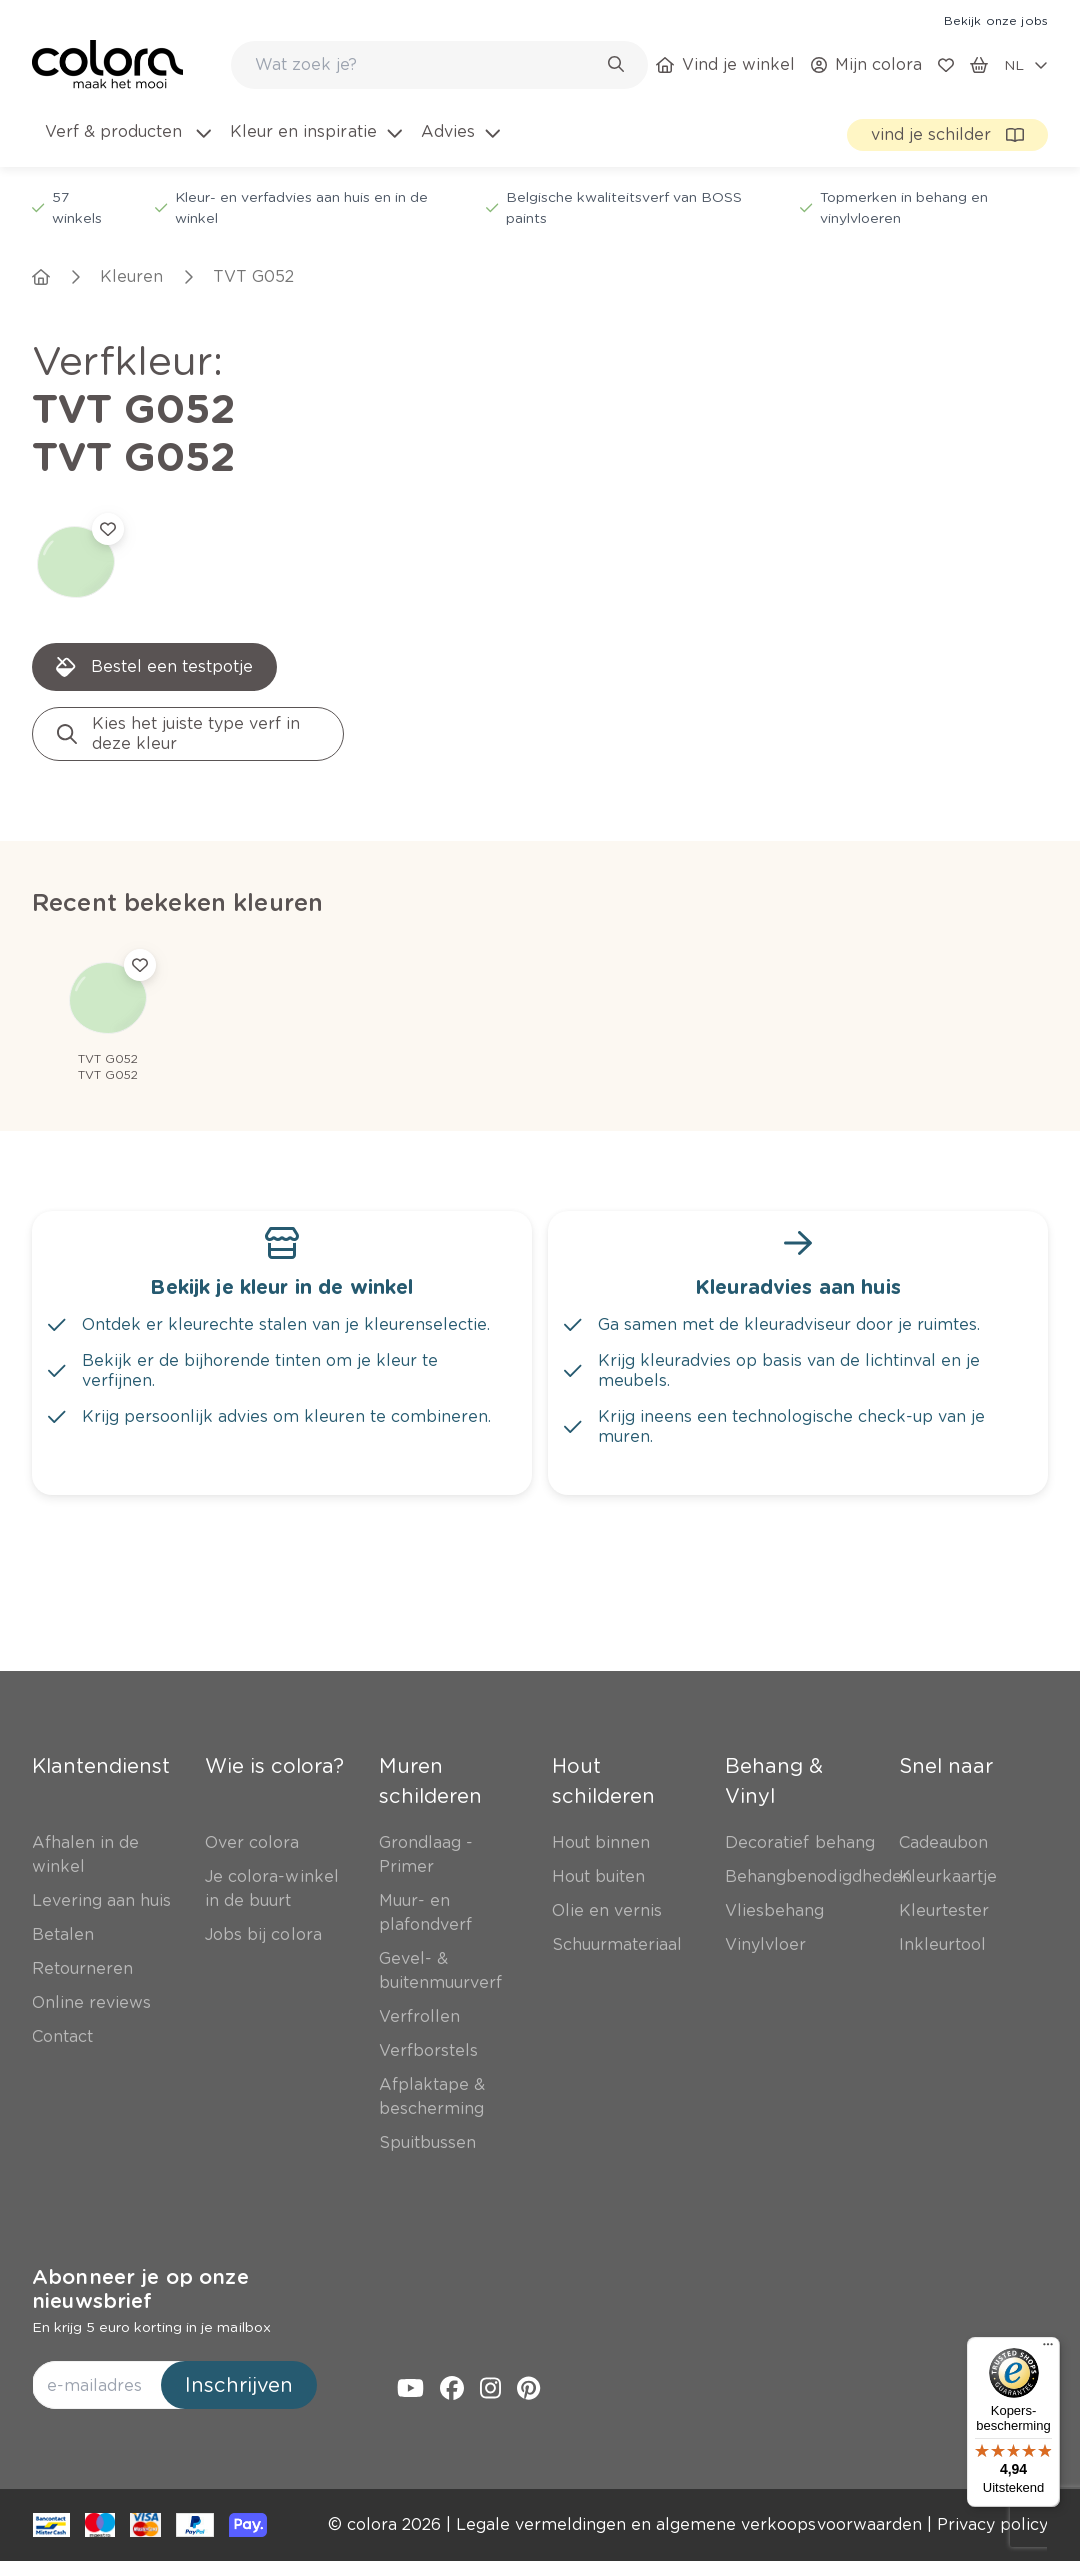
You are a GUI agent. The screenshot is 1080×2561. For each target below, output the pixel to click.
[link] (996, 20)
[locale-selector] (1026, 65)
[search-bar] (426, 65)
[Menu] (1048, 2349)
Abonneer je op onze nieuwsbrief (140, 2289)
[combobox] (439, 65)
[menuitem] (126, 144)
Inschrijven (239, 2385)
